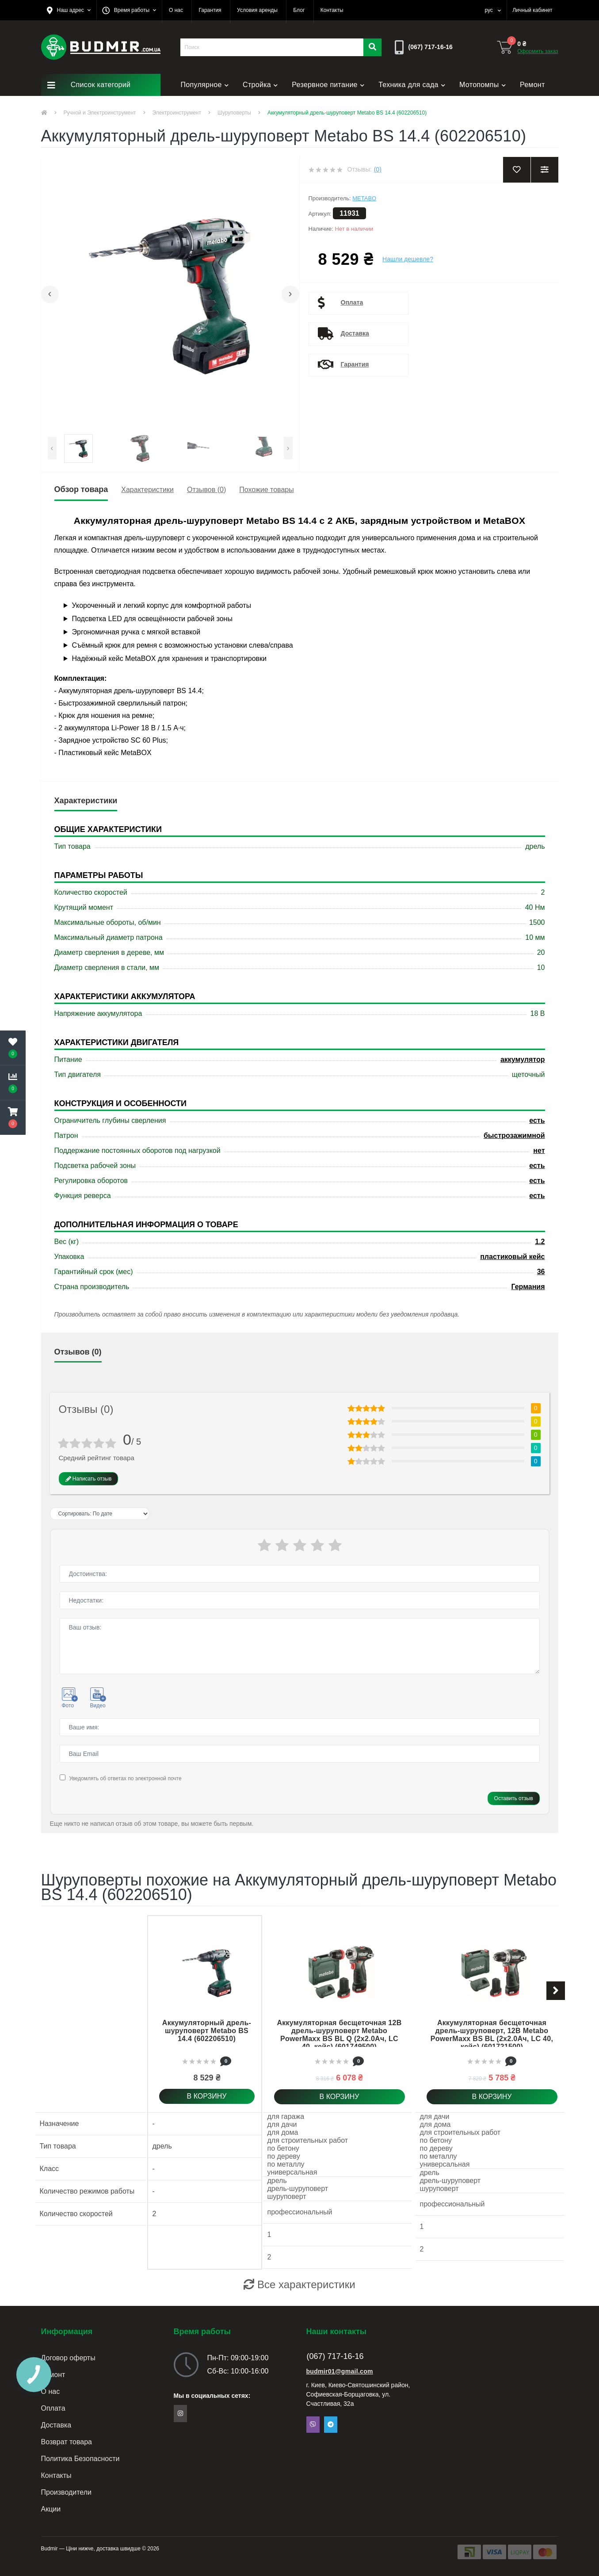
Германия (528, 1286)
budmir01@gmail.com (339, 2371)
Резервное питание (328, 84)
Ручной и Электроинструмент (100, 113)
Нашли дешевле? (407, 259)
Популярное (205, 84)
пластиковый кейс (512, 1256)
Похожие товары (266, 489)
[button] (68, 10)
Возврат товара (66, 2442)
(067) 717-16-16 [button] (335, 2356)
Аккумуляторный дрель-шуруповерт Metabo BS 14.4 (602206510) (206, 2030)
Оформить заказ (537, 51)
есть (537, 1120)
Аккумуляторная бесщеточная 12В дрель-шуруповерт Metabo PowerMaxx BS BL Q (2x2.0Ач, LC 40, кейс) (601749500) (339, 2034)
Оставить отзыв (513, 1798)
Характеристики (147, 489)
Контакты (56, 2475)
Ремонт (532, 84)
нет (539, 1150)
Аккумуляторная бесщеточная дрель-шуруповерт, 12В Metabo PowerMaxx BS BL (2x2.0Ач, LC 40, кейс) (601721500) (492, 2034)
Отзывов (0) (206, 489)
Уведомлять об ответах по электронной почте (125, 1778)
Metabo (364, 198)
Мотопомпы (482, 84)
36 (541, 1271)
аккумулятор (522, 1059)
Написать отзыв (88, 1479)
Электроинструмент (177, 113)
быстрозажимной (514, 1135)
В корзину (207, 2096)
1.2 (540, 1241)
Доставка (355, 333)
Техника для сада (411, 84)
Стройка (260, 84)
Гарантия (355, 364)
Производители (66, 2492)
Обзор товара (81, 489)
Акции (51, 2509)
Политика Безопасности (80, 2458)
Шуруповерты (234, 113)
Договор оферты (68, 2358)
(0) (378, 169)
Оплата (352, 302)
